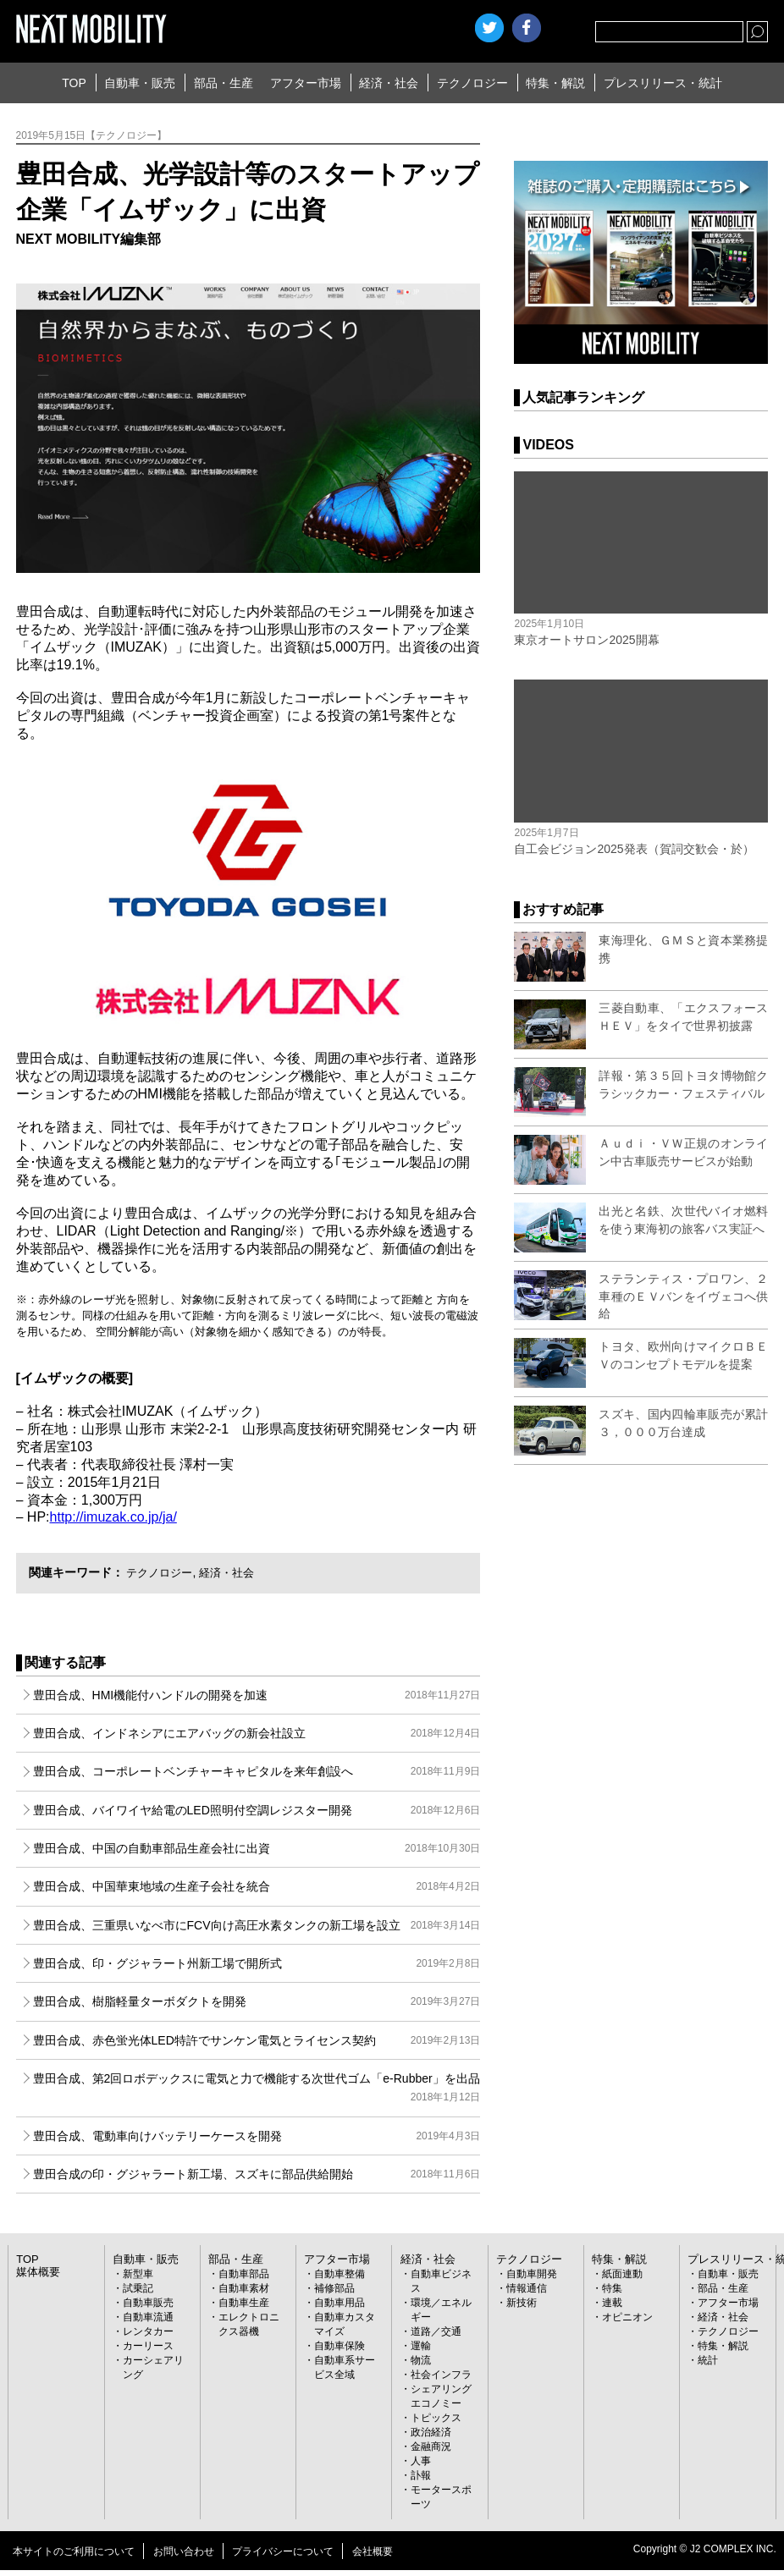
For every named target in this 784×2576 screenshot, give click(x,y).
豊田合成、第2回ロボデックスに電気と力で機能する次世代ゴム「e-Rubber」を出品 (257, 2089)
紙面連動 (622, 2274)
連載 (612, 2303)
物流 (421, 2360)
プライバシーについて (283, 2551)
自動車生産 (243, 2303)
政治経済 (431, 2432)
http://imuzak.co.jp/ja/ (113, 1517)
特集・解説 (555, 83)
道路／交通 (436, 2331)
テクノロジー (472, 83)
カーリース (148, 2346)
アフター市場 (305, 83)
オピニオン (627, 2317)
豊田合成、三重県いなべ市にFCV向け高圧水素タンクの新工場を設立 (257, 1925)
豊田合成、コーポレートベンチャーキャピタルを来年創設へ (257, 1771)
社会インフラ (441, 2375)
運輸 (421, 2346)
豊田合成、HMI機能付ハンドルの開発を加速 (257, 1695)
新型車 (138, 2274)
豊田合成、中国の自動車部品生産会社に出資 (257, 1848)
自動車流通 (148, 2317)
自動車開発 (531, 2274)
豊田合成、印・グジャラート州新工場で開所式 (257, 1963)
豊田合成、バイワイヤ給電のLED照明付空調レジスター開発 (257, 1810)
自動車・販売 (139, 83)
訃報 (421, 2475)
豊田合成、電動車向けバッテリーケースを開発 (257, 2136)
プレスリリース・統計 (663, 83)
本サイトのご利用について (74, 2551)
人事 (421, 2461)
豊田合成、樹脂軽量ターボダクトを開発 (257, 2001)
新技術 (521, 2303)
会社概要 (372, 2551)
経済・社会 (388, 83)
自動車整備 (339, 2274)
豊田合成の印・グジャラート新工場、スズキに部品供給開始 (257, 2174)
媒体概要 (36, 2272)
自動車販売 (148, 2303)
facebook (526, 28)
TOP (74, 83)
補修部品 (334, 2288)
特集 (612, 2288)
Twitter (489, 28)
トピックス (436, 2418)
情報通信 (526, 2288)
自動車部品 (243, 2274)
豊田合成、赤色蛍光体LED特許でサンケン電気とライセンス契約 (257, 2040)
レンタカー (148, 2331)
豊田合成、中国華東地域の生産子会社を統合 (257, 1886)
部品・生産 (223, 83)
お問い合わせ (183, 2551)
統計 (708, 2360)
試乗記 (138, 2288)
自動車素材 (243, 2288)
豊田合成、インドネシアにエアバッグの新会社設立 (257, 1733)
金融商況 (431, 2446)
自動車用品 (339, 2303)
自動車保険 (339, 2346)
